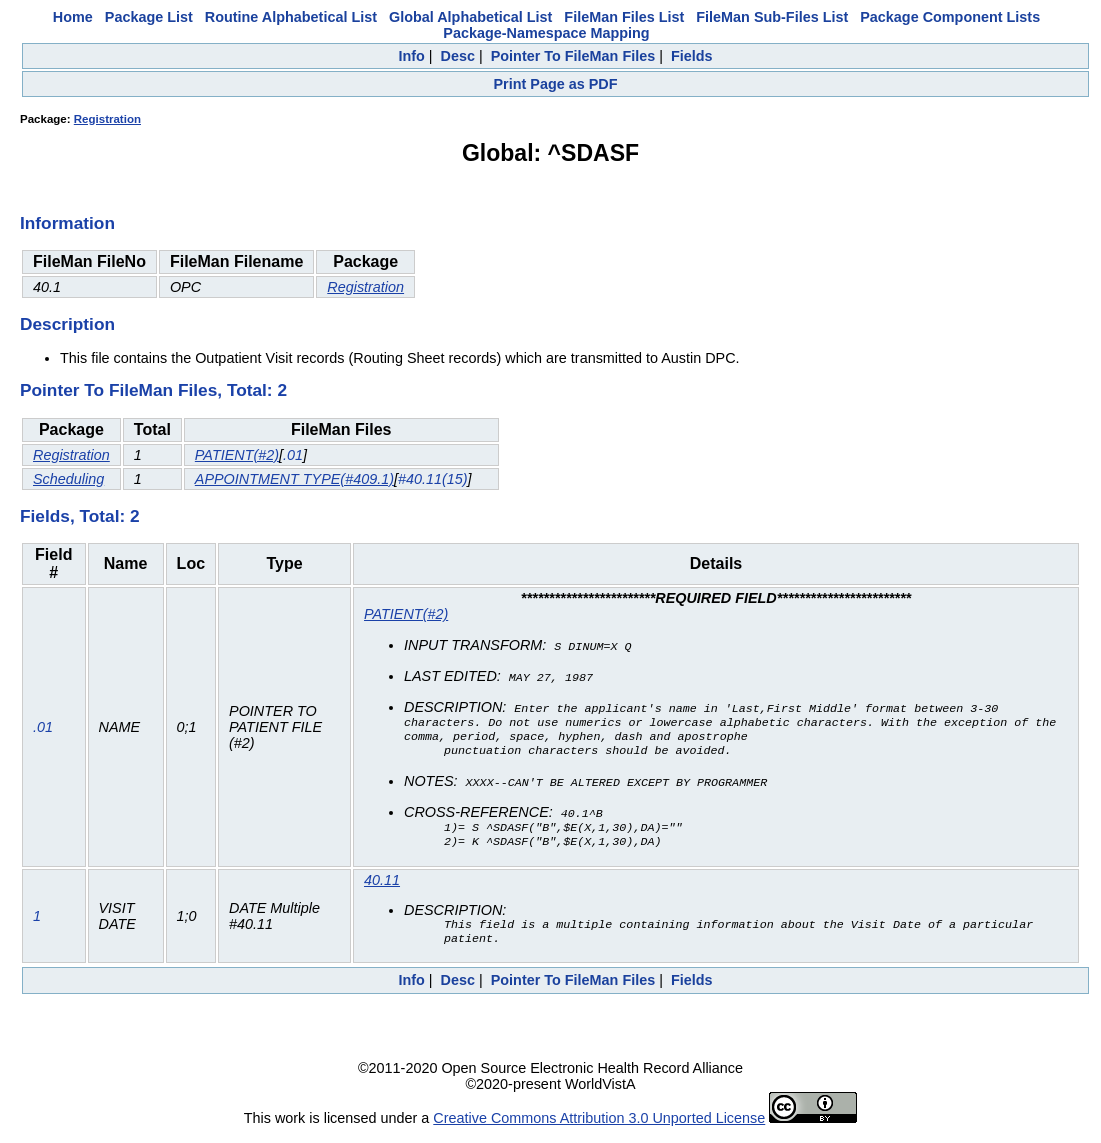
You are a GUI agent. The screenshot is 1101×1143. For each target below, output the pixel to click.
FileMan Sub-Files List (772, 17)
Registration (107, 119)
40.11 (382, 885)
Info (411, 56)
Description (67, 324)
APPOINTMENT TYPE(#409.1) (294, 479)
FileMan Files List (624, 17)
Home (73, 17)
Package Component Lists (950, 17)
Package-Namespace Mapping (546, 33)
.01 (293, 455)
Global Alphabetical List (470, 17)
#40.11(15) (433, 479)
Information (67, 223)
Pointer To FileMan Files (573, 56)
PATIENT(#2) (237, 455)
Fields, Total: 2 (80, 516)
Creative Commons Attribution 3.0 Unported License (599, 1127)
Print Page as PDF (556, 84)
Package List (149, 17)
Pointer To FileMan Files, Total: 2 (153, 390)
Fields (692, 56)
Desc (458, 56)
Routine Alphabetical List (291, 17)
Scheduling (68, 479)
